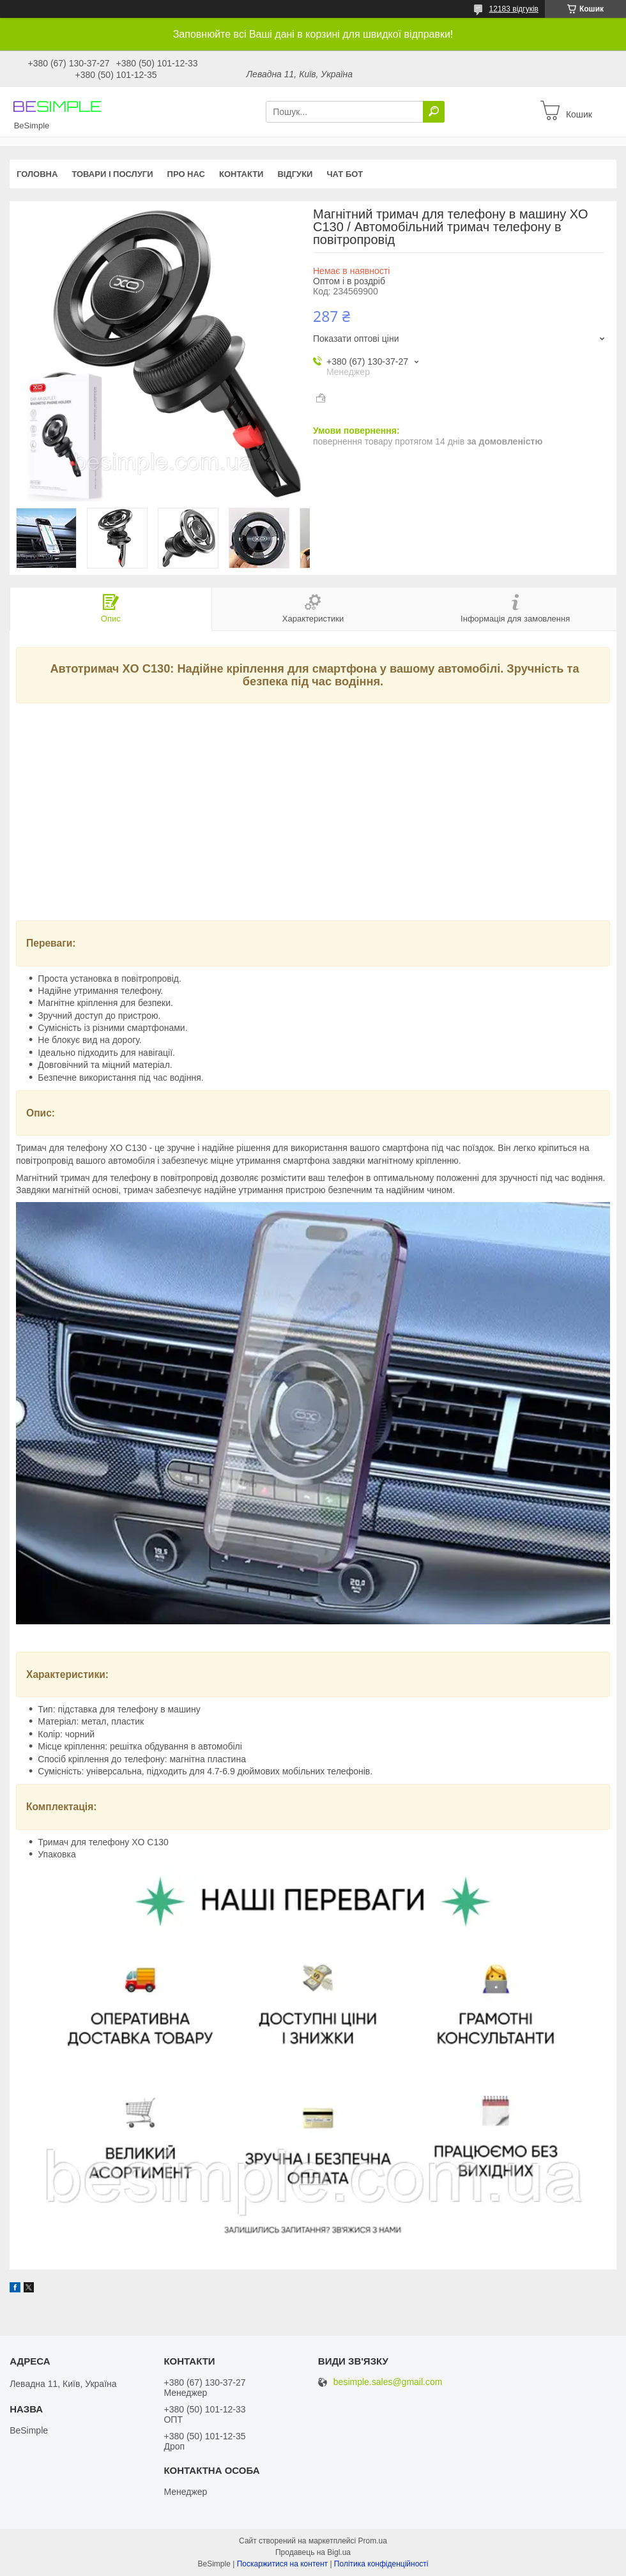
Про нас (186, 174)
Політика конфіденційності (381, 2563)
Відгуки (294, 174)
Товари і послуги (112, 174)
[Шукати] (434, 112)
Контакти (241, 174)
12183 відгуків (513, 8)
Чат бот (344, 174)
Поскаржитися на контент (282, 2563)
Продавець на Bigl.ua (313, 2552)
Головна (37, 174)
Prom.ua (372, 2540)
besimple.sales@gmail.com (388, 2382)
